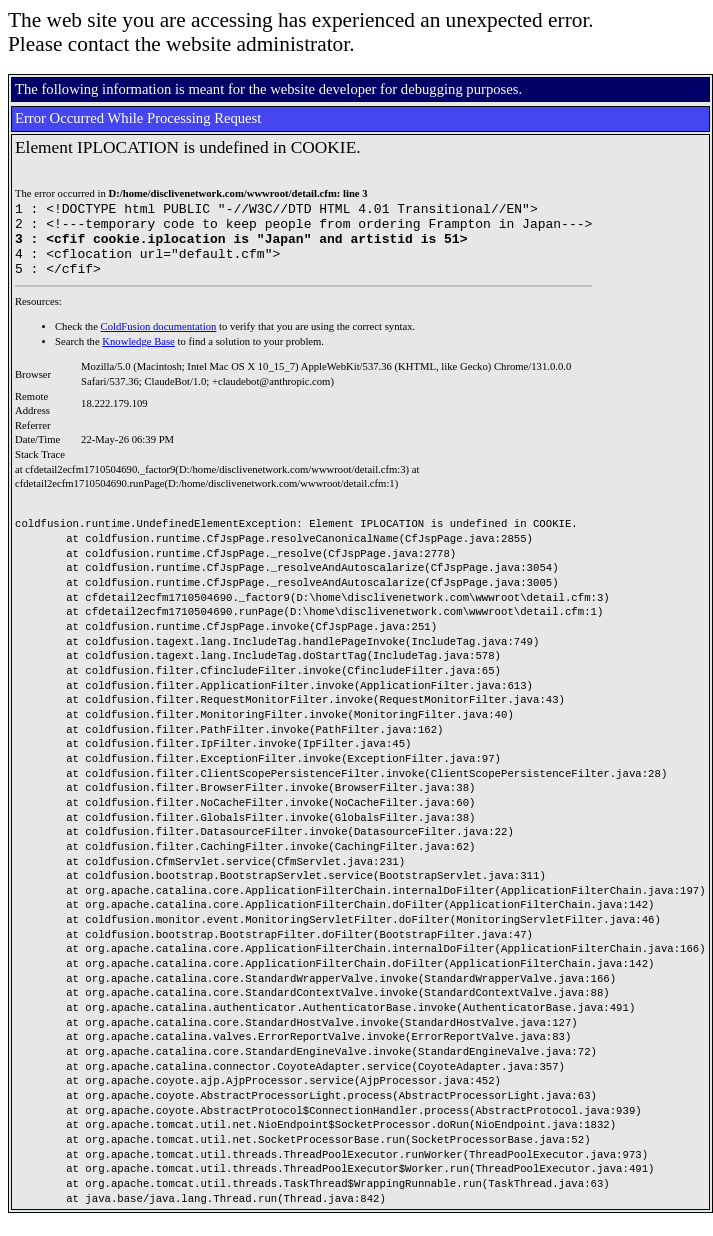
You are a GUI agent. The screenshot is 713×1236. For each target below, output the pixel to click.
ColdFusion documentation (159, 341)
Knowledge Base (138, 356)
